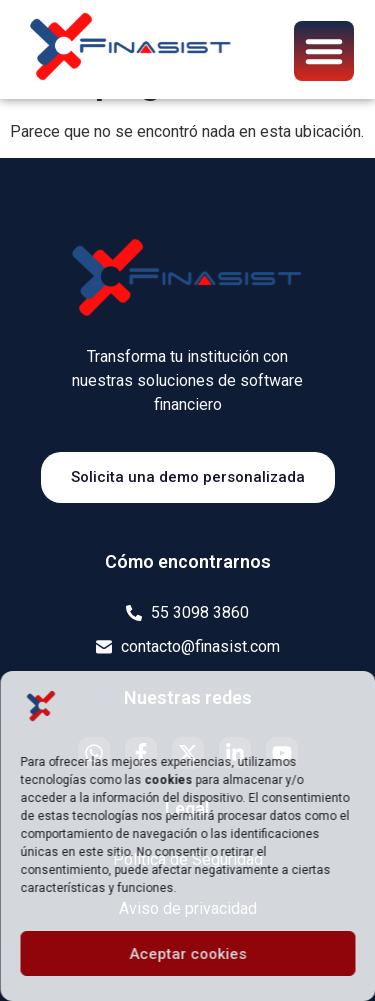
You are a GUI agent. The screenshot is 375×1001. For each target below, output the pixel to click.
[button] (324, 51)
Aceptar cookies (187, 954)
